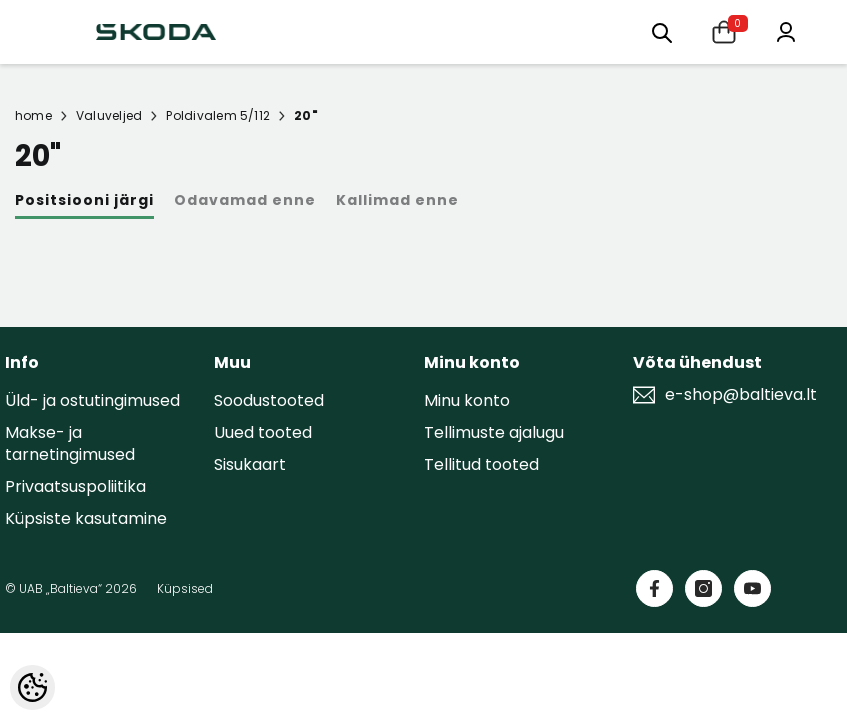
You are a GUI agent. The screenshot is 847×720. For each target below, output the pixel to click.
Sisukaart (250, 464)
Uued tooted (263, 432)
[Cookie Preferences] (32, 687)
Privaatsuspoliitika (75, 486)
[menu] (662, 31)
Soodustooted (269, 400)
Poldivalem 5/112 (218, 115)
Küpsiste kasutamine (86, 518)
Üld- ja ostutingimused (92, 400)
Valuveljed (109, 115)
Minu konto (467, 400)
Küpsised (185, 588)
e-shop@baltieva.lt (741, 395)
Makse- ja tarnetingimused (70, 443)
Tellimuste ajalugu (494, 432)
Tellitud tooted (481, 464)
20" (306, 115)
